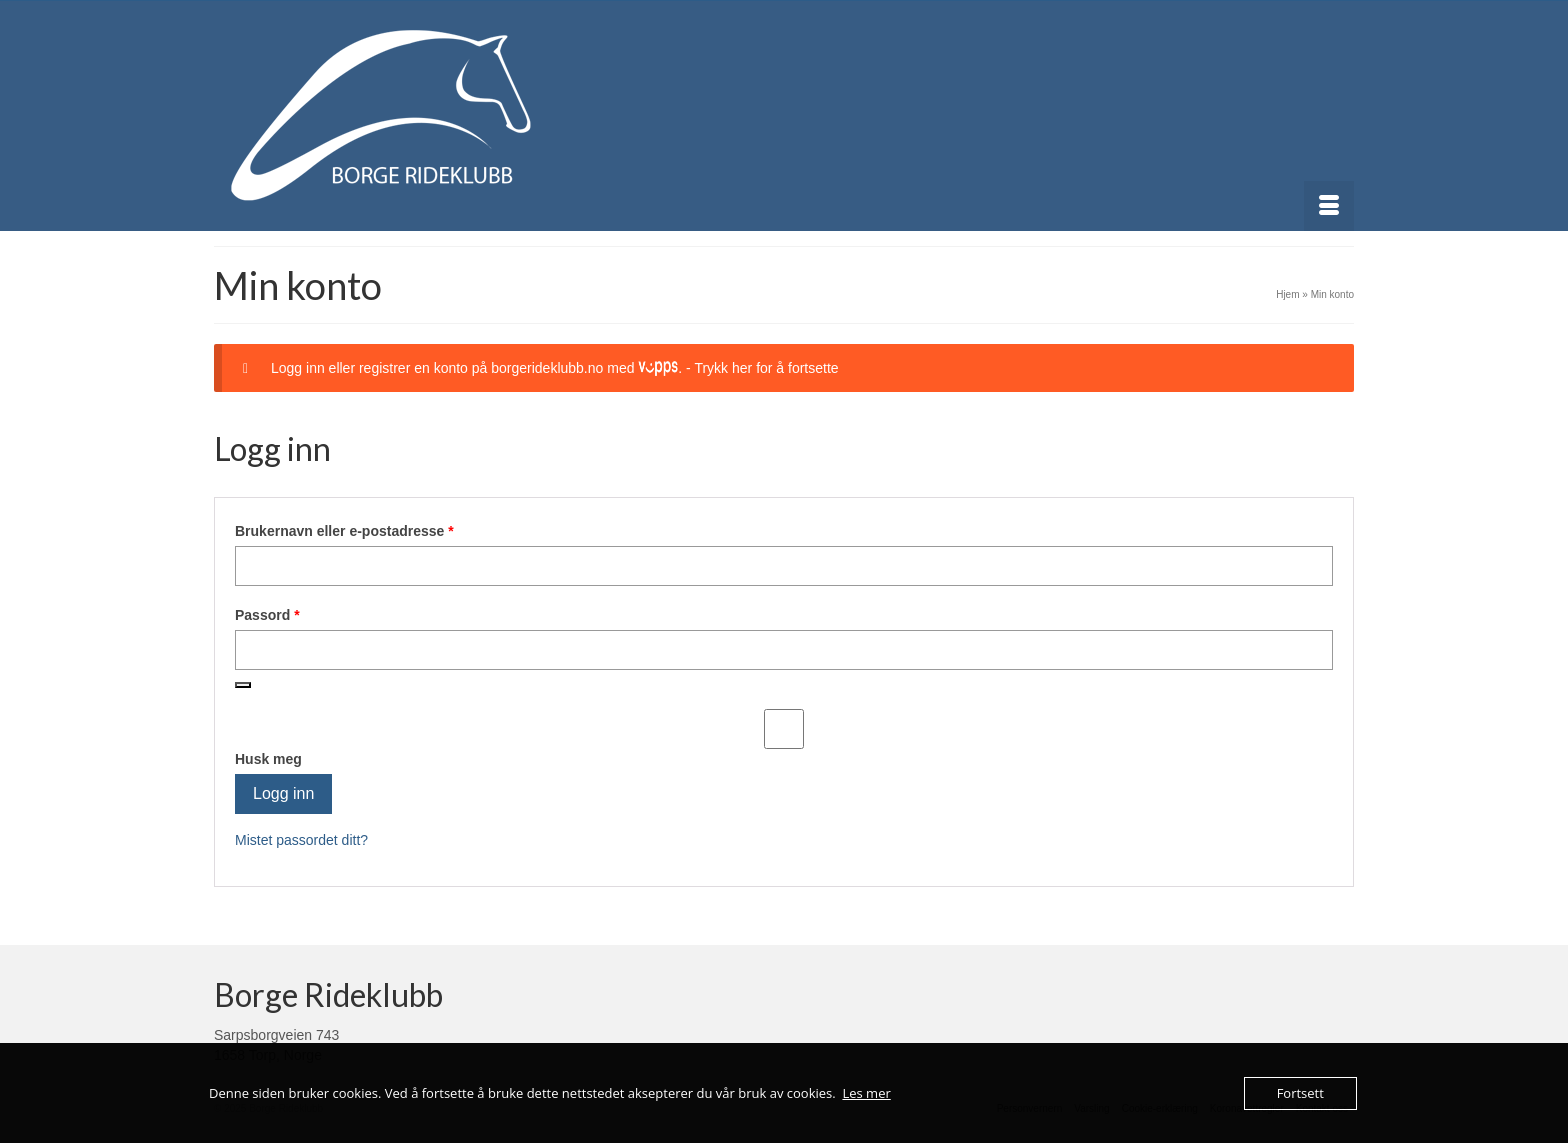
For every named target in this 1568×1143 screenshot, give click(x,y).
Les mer (866, 1093)
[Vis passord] (243, 685)
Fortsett (1300, 1093)
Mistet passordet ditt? (301, 840)
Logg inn (283, 793)
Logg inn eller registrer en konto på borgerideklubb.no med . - (555, 368)
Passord (294, 614)
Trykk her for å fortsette (766, 368)
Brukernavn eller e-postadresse (371, 530)
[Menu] (1329, 206)
